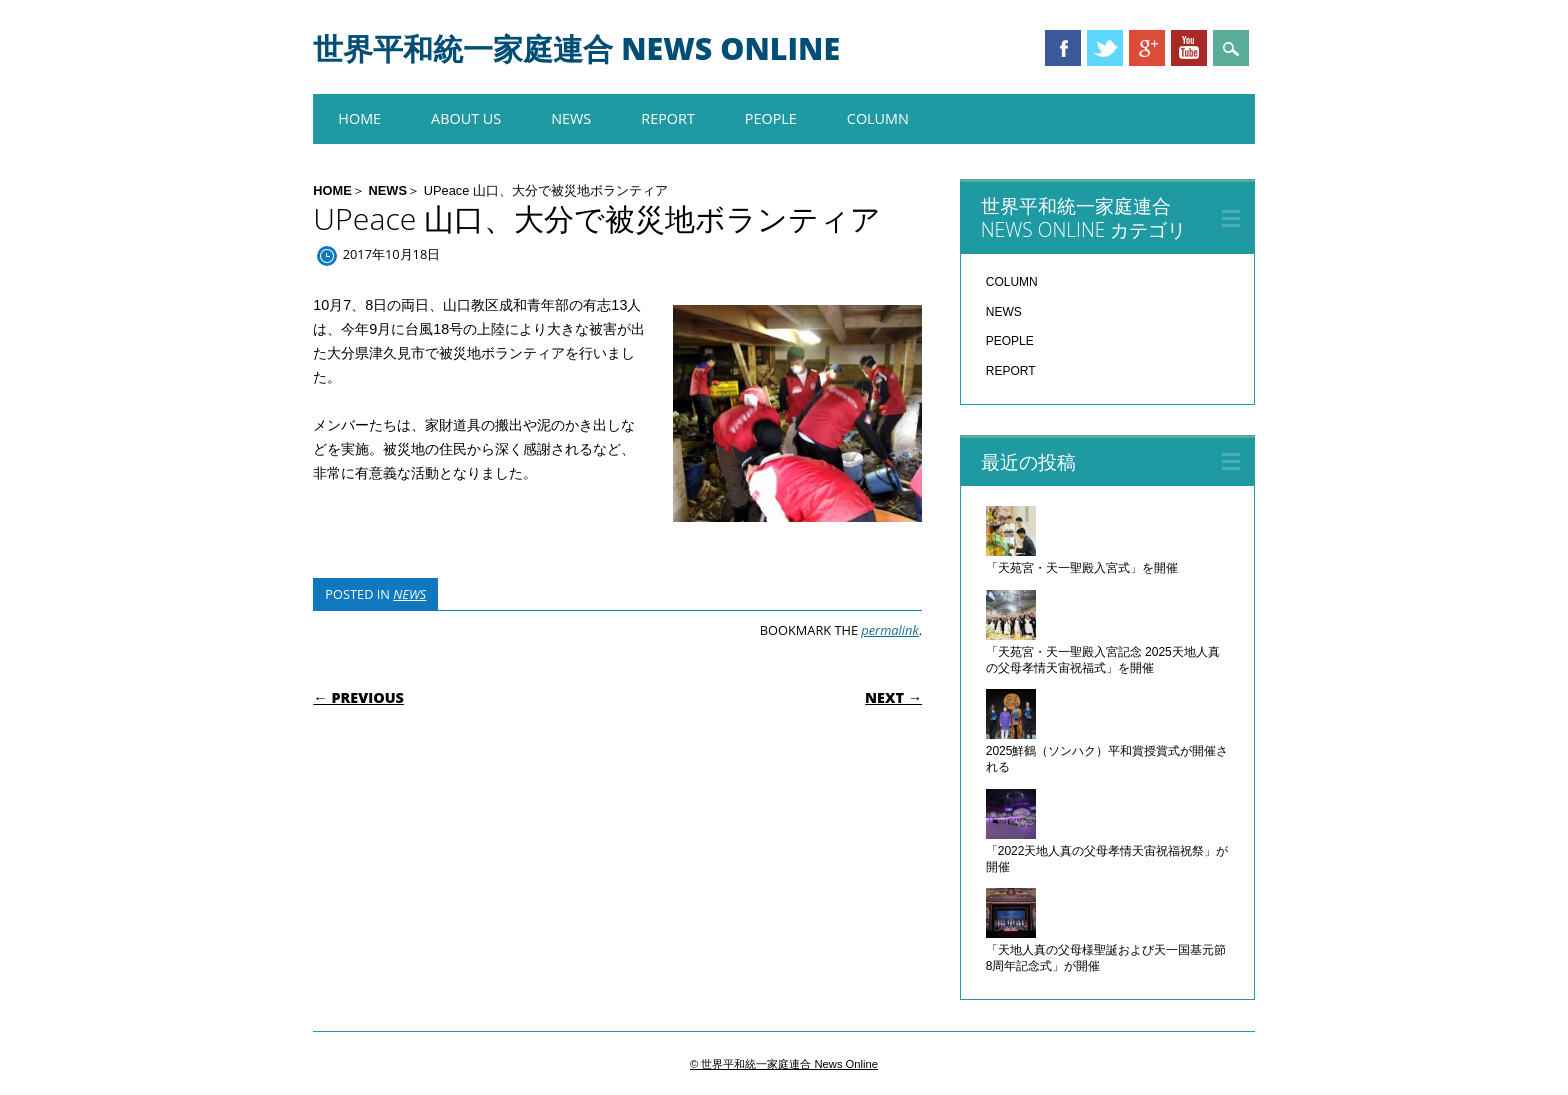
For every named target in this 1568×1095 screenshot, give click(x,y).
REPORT (668, 118)
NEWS (571, 118)
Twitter (1105, 48)
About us (466, 118)
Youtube (1189, 48)
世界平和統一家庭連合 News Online (576, 48)
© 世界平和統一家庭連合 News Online (784, 1064)
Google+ (1147, 48)
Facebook (1063, 48)
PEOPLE (771, 118)
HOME (359, 118)
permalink (889, 630)
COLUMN (878, 118)
